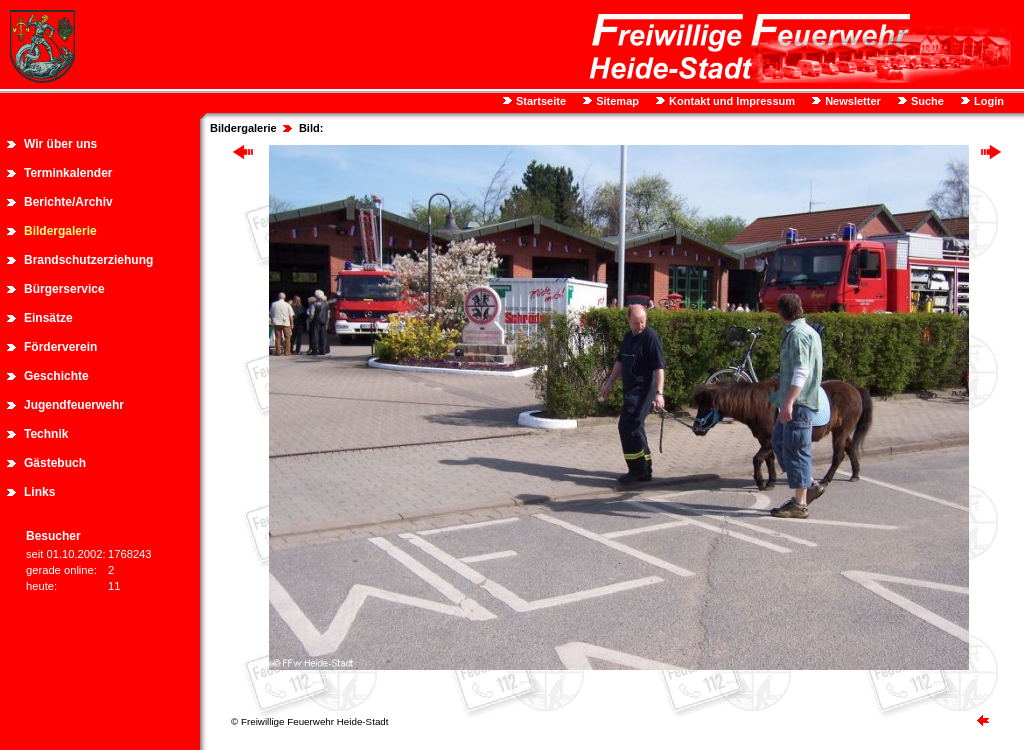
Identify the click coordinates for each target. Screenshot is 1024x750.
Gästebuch (55, 463)
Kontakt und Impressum (730, 101)
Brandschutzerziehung (88, 260)
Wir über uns (60, 144)
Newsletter (851, 101)
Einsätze (48, 318)
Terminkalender (68, 173)
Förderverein (60, 347)
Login (987, 101)
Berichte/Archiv (68, 202)
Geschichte (56, 376)
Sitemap (616, 101)
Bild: (311, 128)
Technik (46, 434)
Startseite (539, 101)
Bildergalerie (60, 231)
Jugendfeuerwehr (74, 405)
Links (39, 492)
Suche (926, 101)
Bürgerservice (64, 289)
